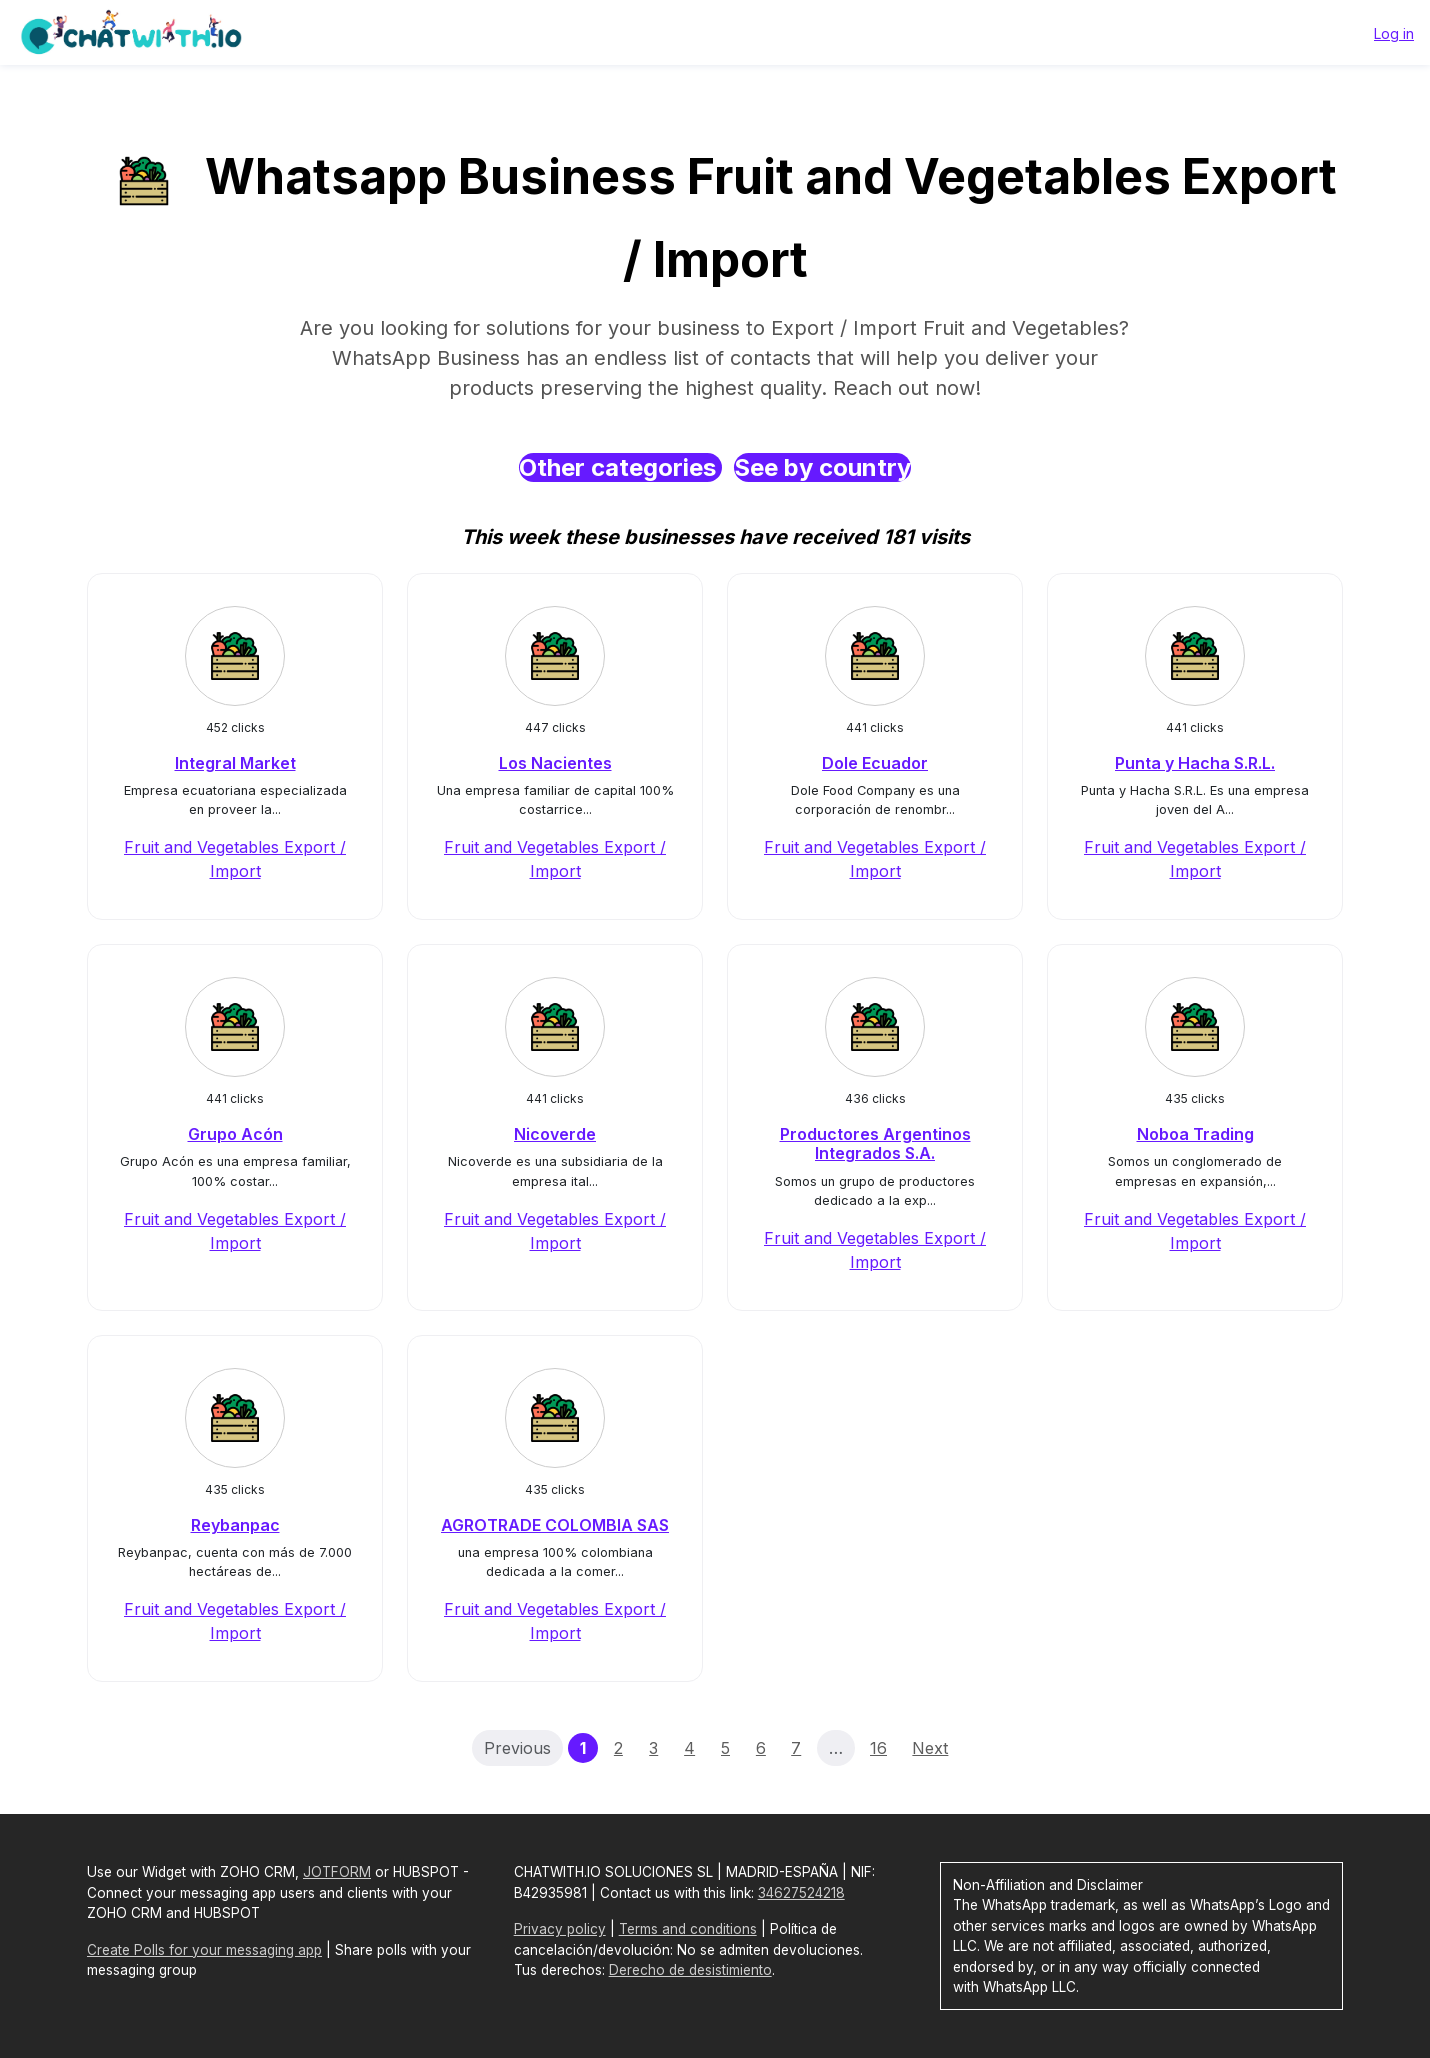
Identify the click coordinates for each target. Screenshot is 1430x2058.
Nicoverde (555, 1134)
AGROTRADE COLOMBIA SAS (555, 1525)
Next (930, 1748)
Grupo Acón (235, 1134)
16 (878, 1748)
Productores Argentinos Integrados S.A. (875, 1143)
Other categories (620, 467)
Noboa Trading (1195, 1134)
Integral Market (235, 763)
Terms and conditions (688, 1929)
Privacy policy (560, 1929)
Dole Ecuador (875, 763)
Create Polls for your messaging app (204, 1950)
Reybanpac (235, 1525)
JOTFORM (337, 1872)
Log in (1394, 33)
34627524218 (801, 1893)
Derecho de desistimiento (690, 1970)
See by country (822, 467)
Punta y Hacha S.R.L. (1195, 763)
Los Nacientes (555, 763)
